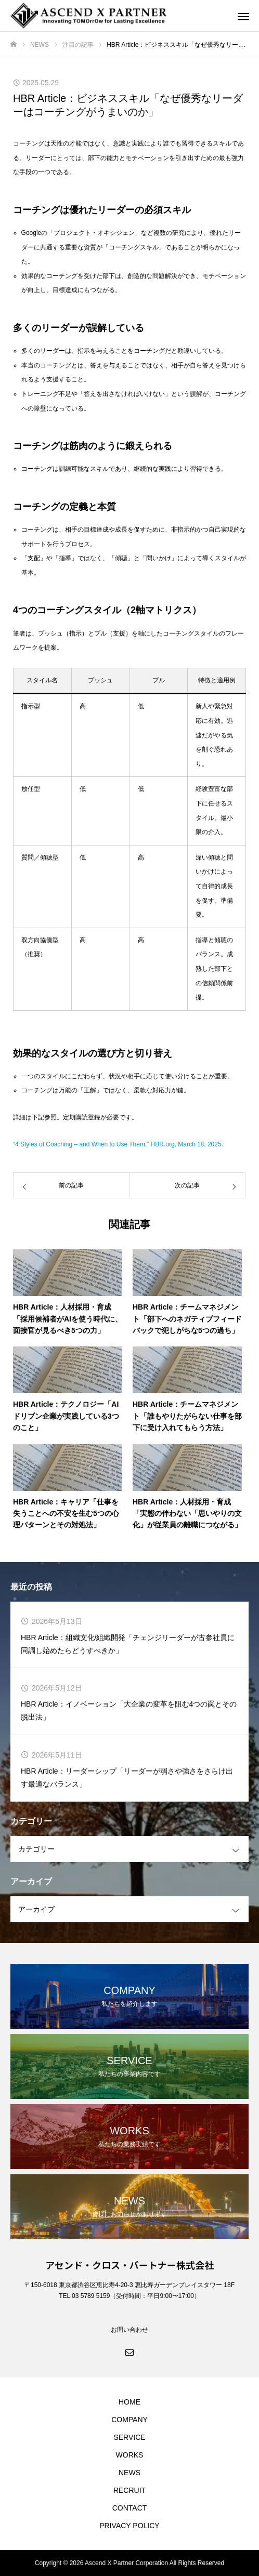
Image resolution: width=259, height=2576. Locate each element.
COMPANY (129, 2419)
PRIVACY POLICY (129, 2525)
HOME (129, 2402)
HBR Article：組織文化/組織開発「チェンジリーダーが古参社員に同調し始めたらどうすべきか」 (128, 1644)
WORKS (130, 2455)
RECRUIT (129, 2490)
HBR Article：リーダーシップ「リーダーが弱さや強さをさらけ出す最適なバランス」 (127, 1777)
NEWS (129, 2472)
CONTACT (129, 2508)
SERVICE (129, 2437)
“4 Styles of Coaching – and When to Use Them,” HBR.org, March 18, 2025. (118, 1144)
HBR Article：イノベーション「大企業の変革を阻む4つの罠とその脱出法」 (129, 1710)
